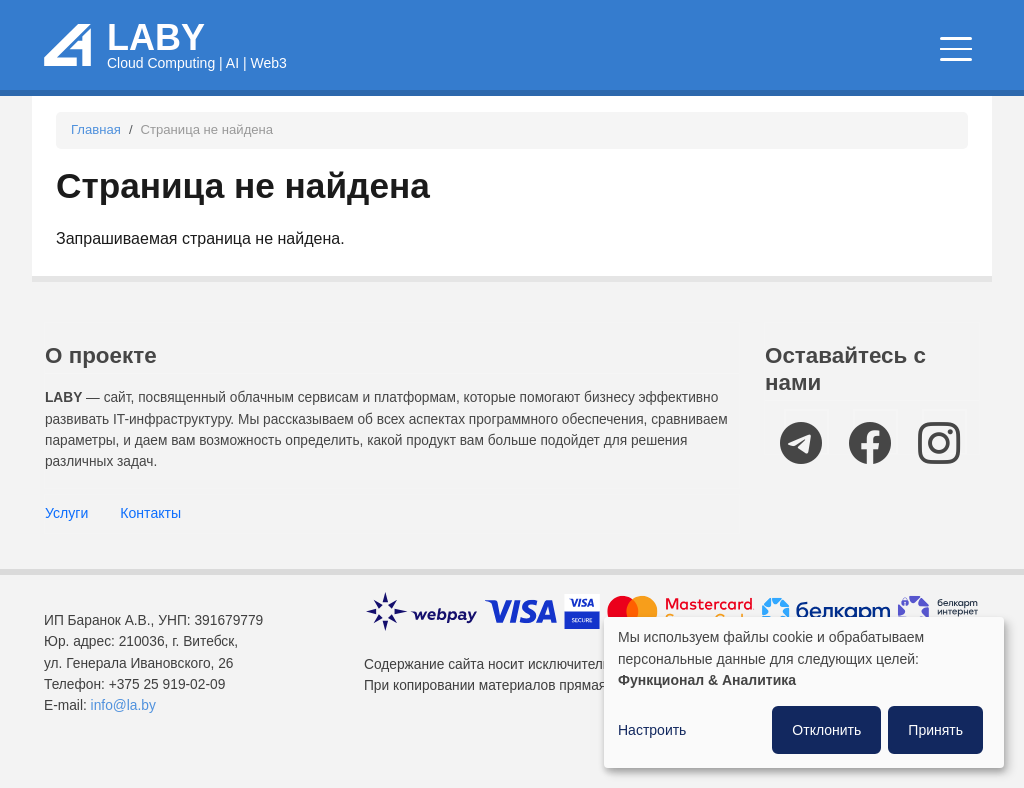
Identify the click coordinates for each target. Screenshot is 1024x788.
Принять (935, 730)
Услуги (66, 534)
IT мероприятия (779, 61)
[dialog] (804, 692)
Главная (96, 150)
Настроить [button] (652, 730)
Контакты (150, 534)
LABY (156, 47)
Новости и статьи (612, 61)
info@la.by (123, 726)
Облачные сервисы (442, 61)
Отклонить (826, 730)
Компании (916, 61)
